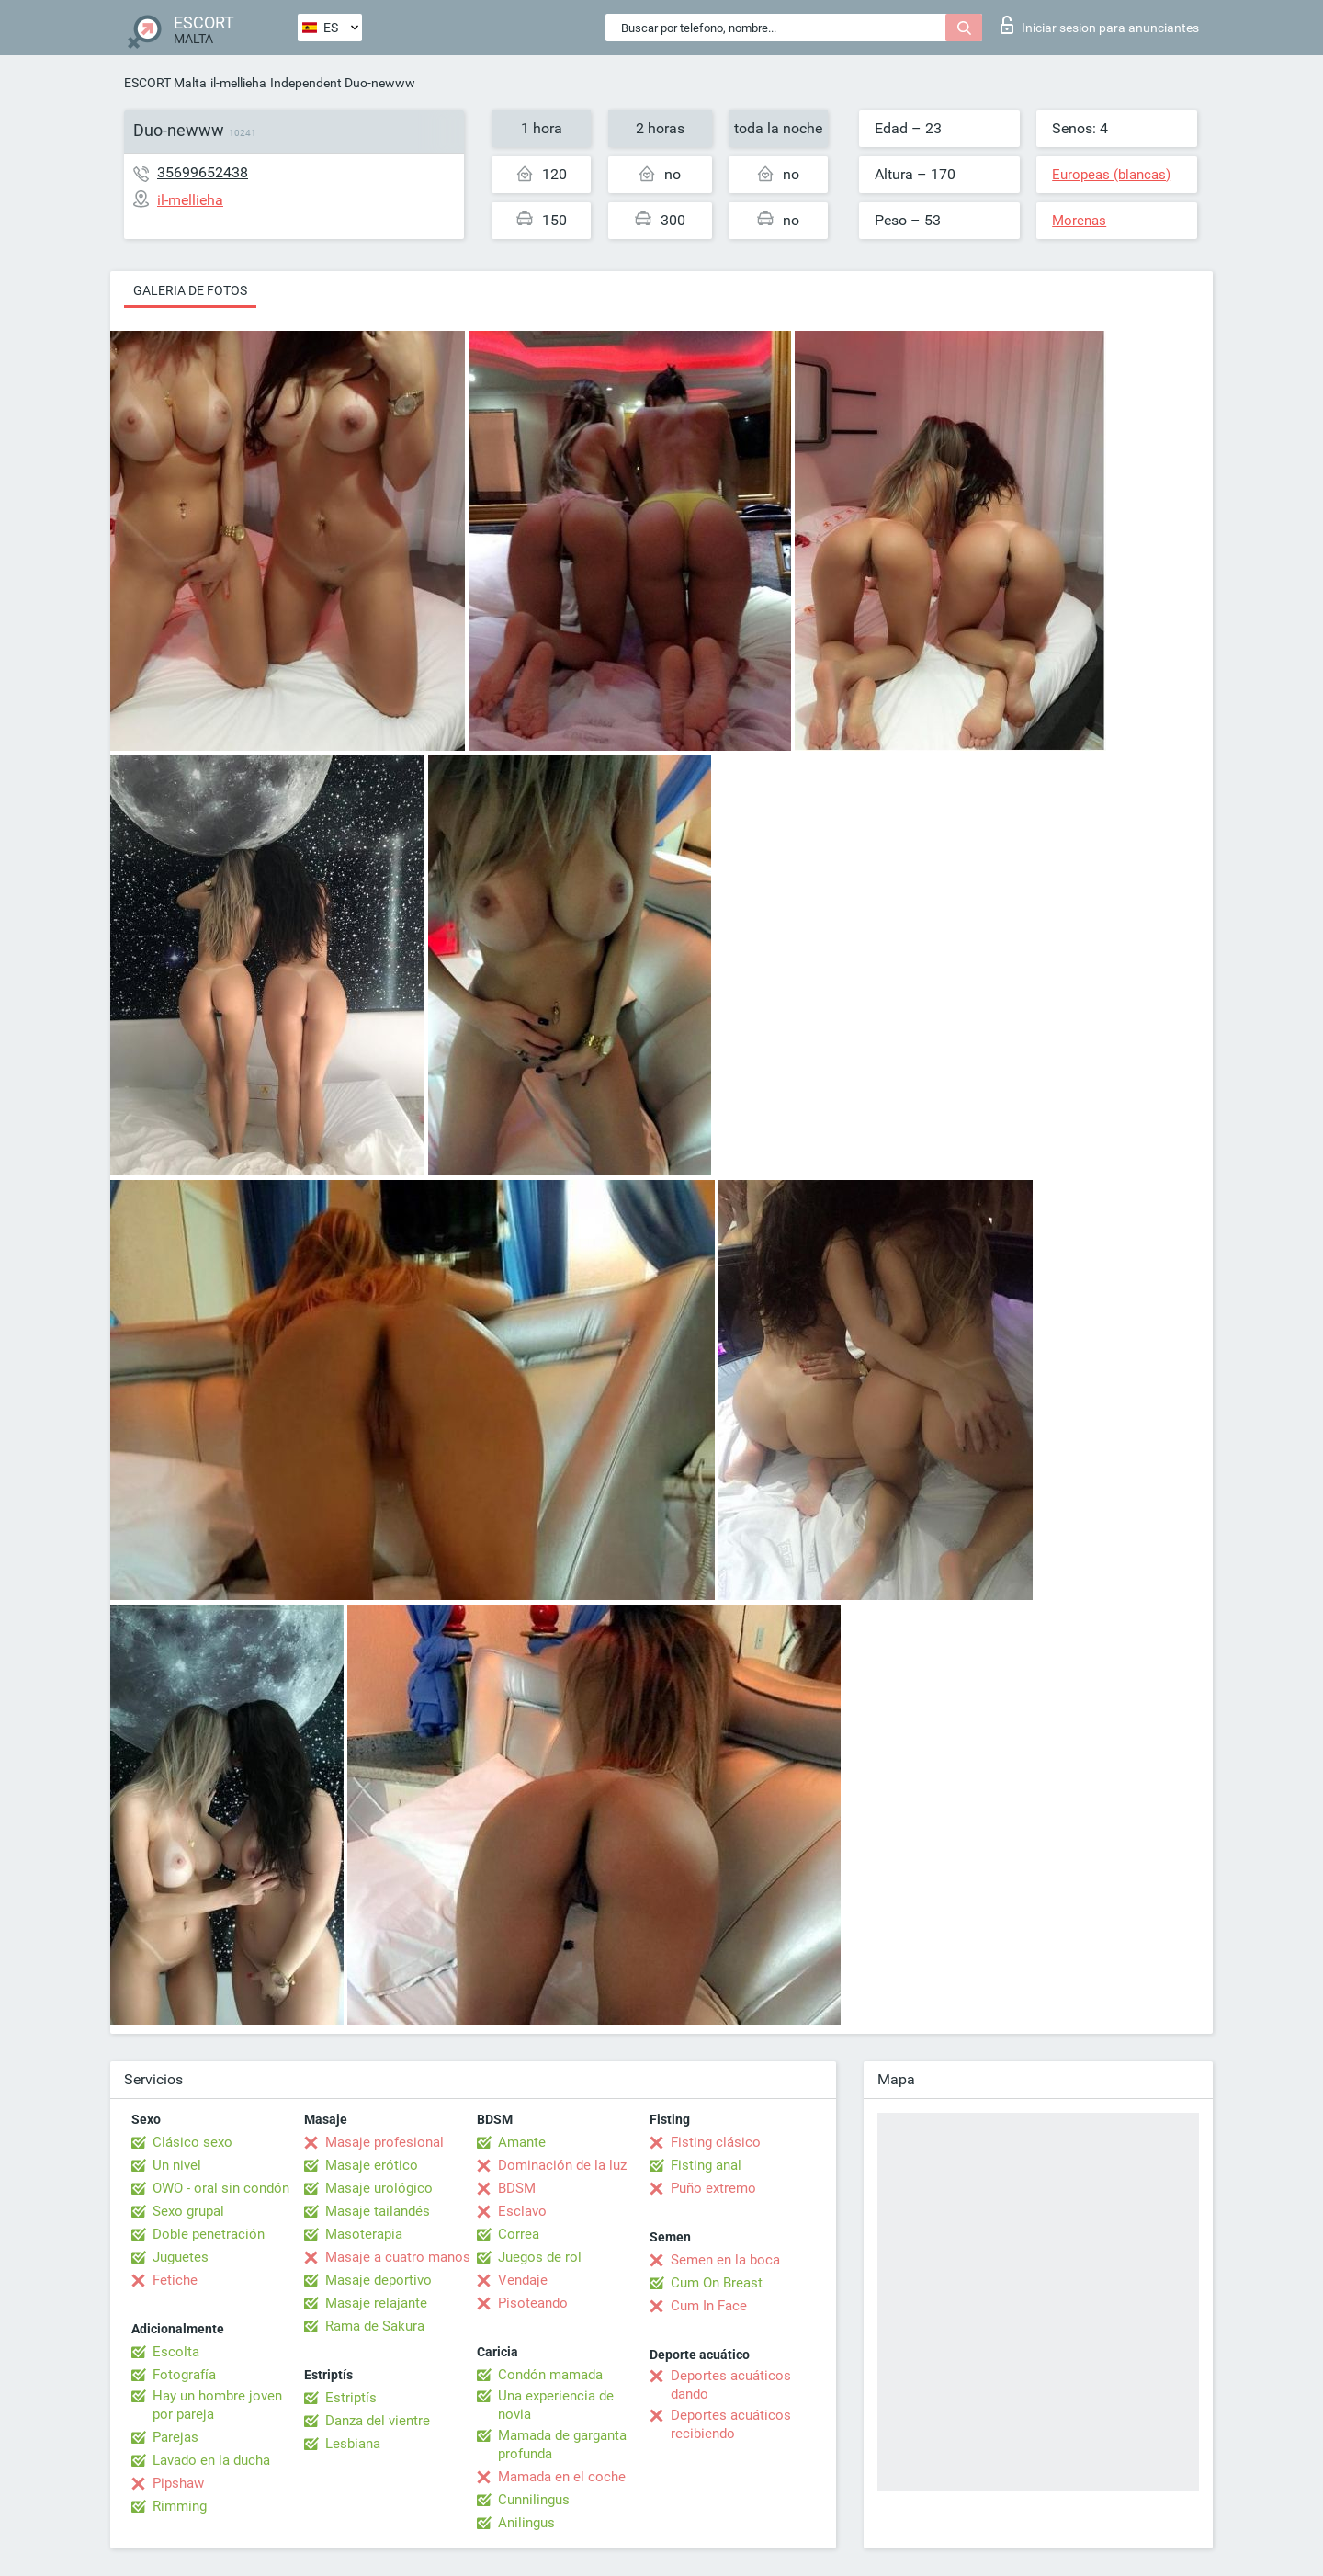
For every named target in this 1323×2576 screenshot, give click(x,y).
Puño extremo (713, 2188)
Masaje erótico (371, 2165)
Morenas (1079, 220)
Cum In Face (709, 2306)
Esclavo (522, 2211)
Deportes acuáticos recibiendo (731, 2424)
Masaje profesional (384, 2142)
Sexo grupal (188, 2211)
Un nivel (177, 2165)
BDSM (517, 2188)
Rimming (180, 2506)
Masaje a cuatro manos (397, 2257)
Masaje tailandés (377, 2211)
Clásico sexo (192, 2142)
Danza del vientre (377, 2420)
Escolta (176, 2351)
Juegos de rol (540, 2257)
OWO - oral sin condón (221, 2188)
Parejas (175, 2437)
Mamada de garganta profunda (562, 2444)
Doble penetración (209, 2234)
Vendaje (523, 2280)
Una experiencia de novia (556, 2405)
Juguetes (181, 2257)
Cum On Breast (717, 2283)
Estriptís (351, 2397)
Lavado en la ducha (211, 2460)
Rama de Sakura (374, 2326)
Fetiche (175, 2280)
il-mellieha (238, 82)
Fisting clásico (716, 2142)
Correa (518, 2234)
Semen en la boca (725, 2260)
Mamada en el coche (562, 2476)
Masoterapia (363, 2234)
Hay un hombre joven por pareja (217, 2405)
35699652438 (202, 172)
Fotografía (184, 2374)
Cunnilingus (534, 2499)
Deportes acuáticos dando (731, 2384)
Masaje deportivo (378, 2280)
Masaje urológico (379, 2188)
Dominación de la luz (562, 2165)
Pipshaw (178, 2483)
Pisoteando (533, 2303)
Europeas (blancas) (1111, 174)
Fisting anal (706, 2165)
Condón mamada (550, 2374)
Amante (522, 2142)
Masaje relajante (376, 2303)
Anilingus (526, 2522)
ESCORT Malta (165, 82)
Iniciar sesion (1100, 25)
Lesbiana (352, 2443)
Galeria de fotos (190, 290)
